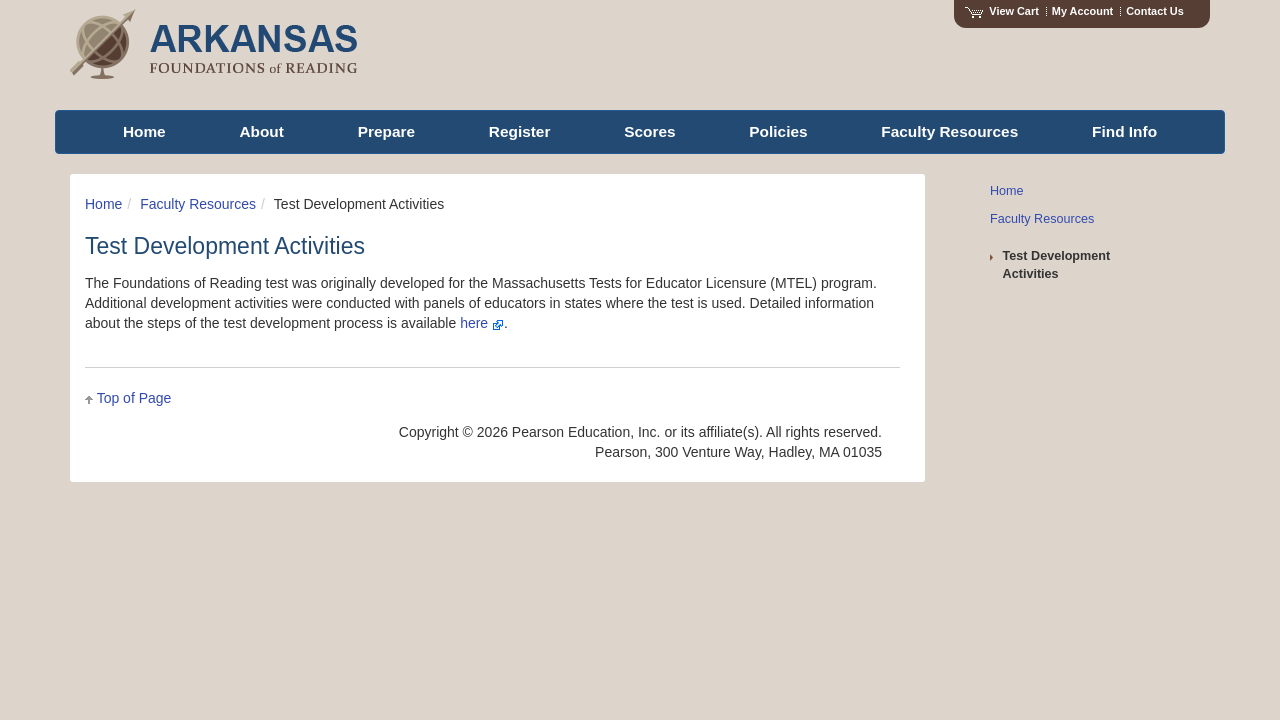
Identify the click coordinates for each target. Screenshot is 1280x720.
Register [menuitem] (520, 131)
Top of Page (134, 398)
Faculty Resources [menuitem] (949, 131)
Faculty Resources (198, 204)
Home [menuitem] (144, 131)
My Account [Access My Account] (1082, 11)
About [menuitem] (261, 131)
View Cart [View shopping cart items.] (1002, 11)
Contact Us (1155, 11)
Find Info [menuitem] (1124, 131)
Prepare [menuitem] (386, 131)
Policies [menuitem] (778, 131)
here (482, 323)
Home (103, 204)
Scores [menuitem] (649, 131)
